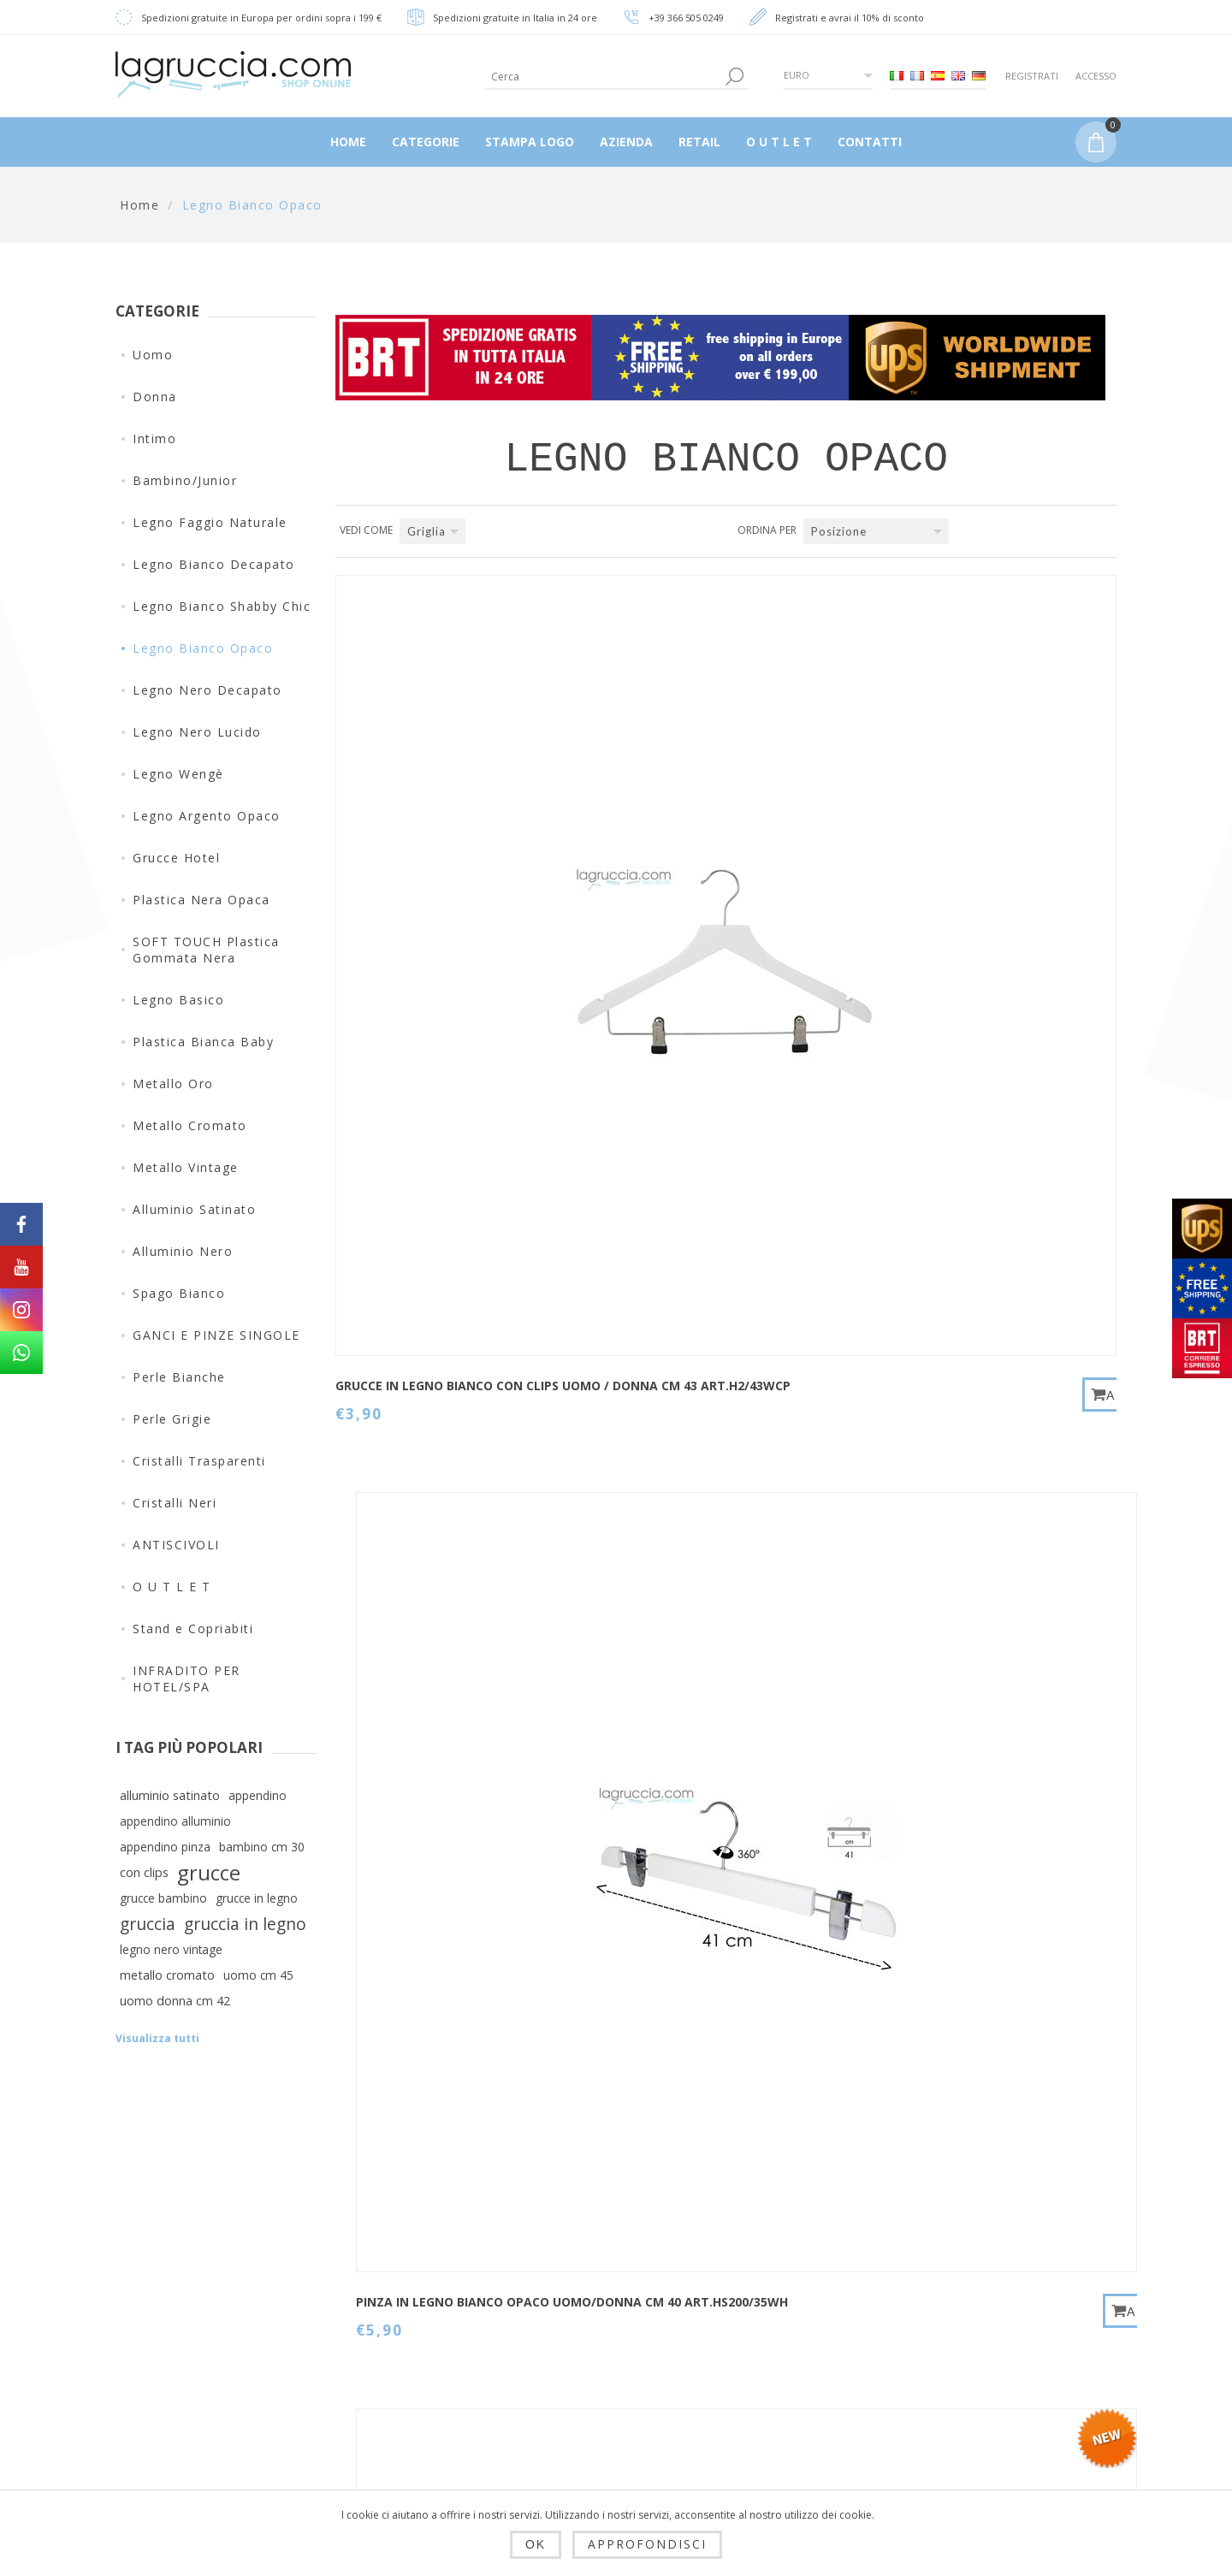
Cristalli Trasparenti (199, 1461)
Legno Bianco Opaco (203, 648)
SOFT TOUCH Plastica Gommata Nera (206, 949)
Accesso (1095, 75)
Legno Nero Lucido (197, 732)
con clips (144, 1872)
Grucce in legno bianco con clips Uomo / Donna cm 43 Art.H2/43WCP (429, 854)
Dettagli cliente (604, 2277)
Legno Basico (178, 1000)
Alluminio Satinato (194, 1209)
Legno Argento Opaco (207, 816)
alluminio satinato (170, 1795)
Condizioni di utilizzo (449, 2416)
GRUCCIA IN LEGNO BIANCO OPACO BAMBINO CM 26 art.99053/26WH (697, 1623)
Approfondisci (647, 2544)
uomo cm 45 (258, 1975)
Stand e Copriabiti (193, 1628)
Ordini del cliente (611, 2359)
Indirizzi (582, 2318)
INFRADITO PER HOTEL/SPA (186, 1678)
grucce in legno (257, 1898)
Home (139, 205)
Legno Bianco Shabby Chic (222, 606)
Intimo (154, 438)
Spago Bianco (179, 1293)
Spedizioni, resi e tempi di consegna (441, 2326)
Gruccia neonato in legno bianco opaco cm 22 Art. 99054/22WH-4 (427, 1238)
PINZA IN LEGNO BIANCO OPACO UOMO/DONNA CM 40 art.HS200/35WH (694, 854)
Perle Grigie (172, 1419)
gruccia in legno (245, 1923)
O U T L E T (172, 1586)
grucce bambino (163, 1898)
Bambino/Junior (185, 480)
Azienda (408, 2457)
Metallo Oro (173, 1083)
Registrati (1031, 75)
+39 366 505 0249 (686, 17)
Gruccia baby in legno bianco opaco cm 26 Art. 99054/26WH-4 (697, 1238)
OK (535, 2544)
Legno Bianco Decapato (214, 564)
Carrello (581, 2400)
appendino (257, 1795)
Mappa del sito (776, 2318)
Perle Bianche (179, 1377)
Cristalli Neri (174, 1503)
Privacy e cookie (434, 2375)
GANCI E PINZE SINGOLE (216, 1335)
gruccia (147, 1923)
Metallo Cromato (190, 1125)
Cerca (747, 2359)
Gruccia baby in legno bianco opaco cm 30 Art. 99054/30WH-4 (964, 1238)
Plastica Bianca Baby (203, 1041)
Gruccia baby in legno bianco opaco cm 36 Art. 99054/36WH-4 (430, 1623)
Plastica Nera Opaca (201, 899)
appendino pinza (165, 1847)
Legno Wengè (178, 774)
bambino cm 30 (262, 1847)
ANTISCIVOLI (176, 1545)
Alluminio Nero (183, 1251)
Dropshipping (425, 2277)
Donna (155, 396)
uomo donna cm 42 (175, 2001)
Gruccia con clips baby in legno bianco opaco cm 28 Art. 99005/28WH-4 (967, 854)
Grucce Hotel (176, 858)
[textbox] (602, 76)
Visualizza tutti (157, 2038)
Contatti (754, 2277)
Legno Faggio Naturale (210, 522)
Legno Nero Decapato (207, 690)
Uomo (153, 354)
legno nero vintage (171, 1949)
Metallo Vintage (186, 1167)
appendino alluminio (175, 1821)
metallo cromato (167, 1975)
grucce (208, 1873)
